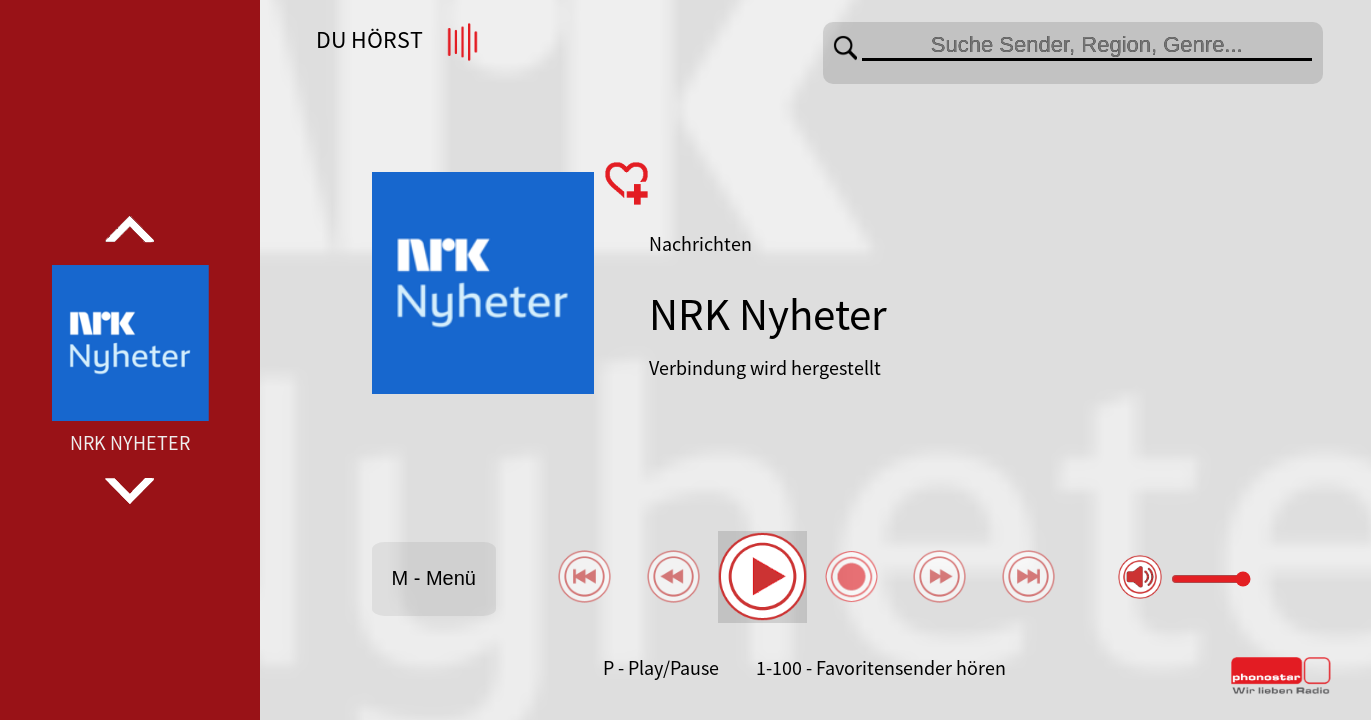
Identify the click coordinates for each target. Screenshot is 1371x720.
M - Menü (433, 578)
